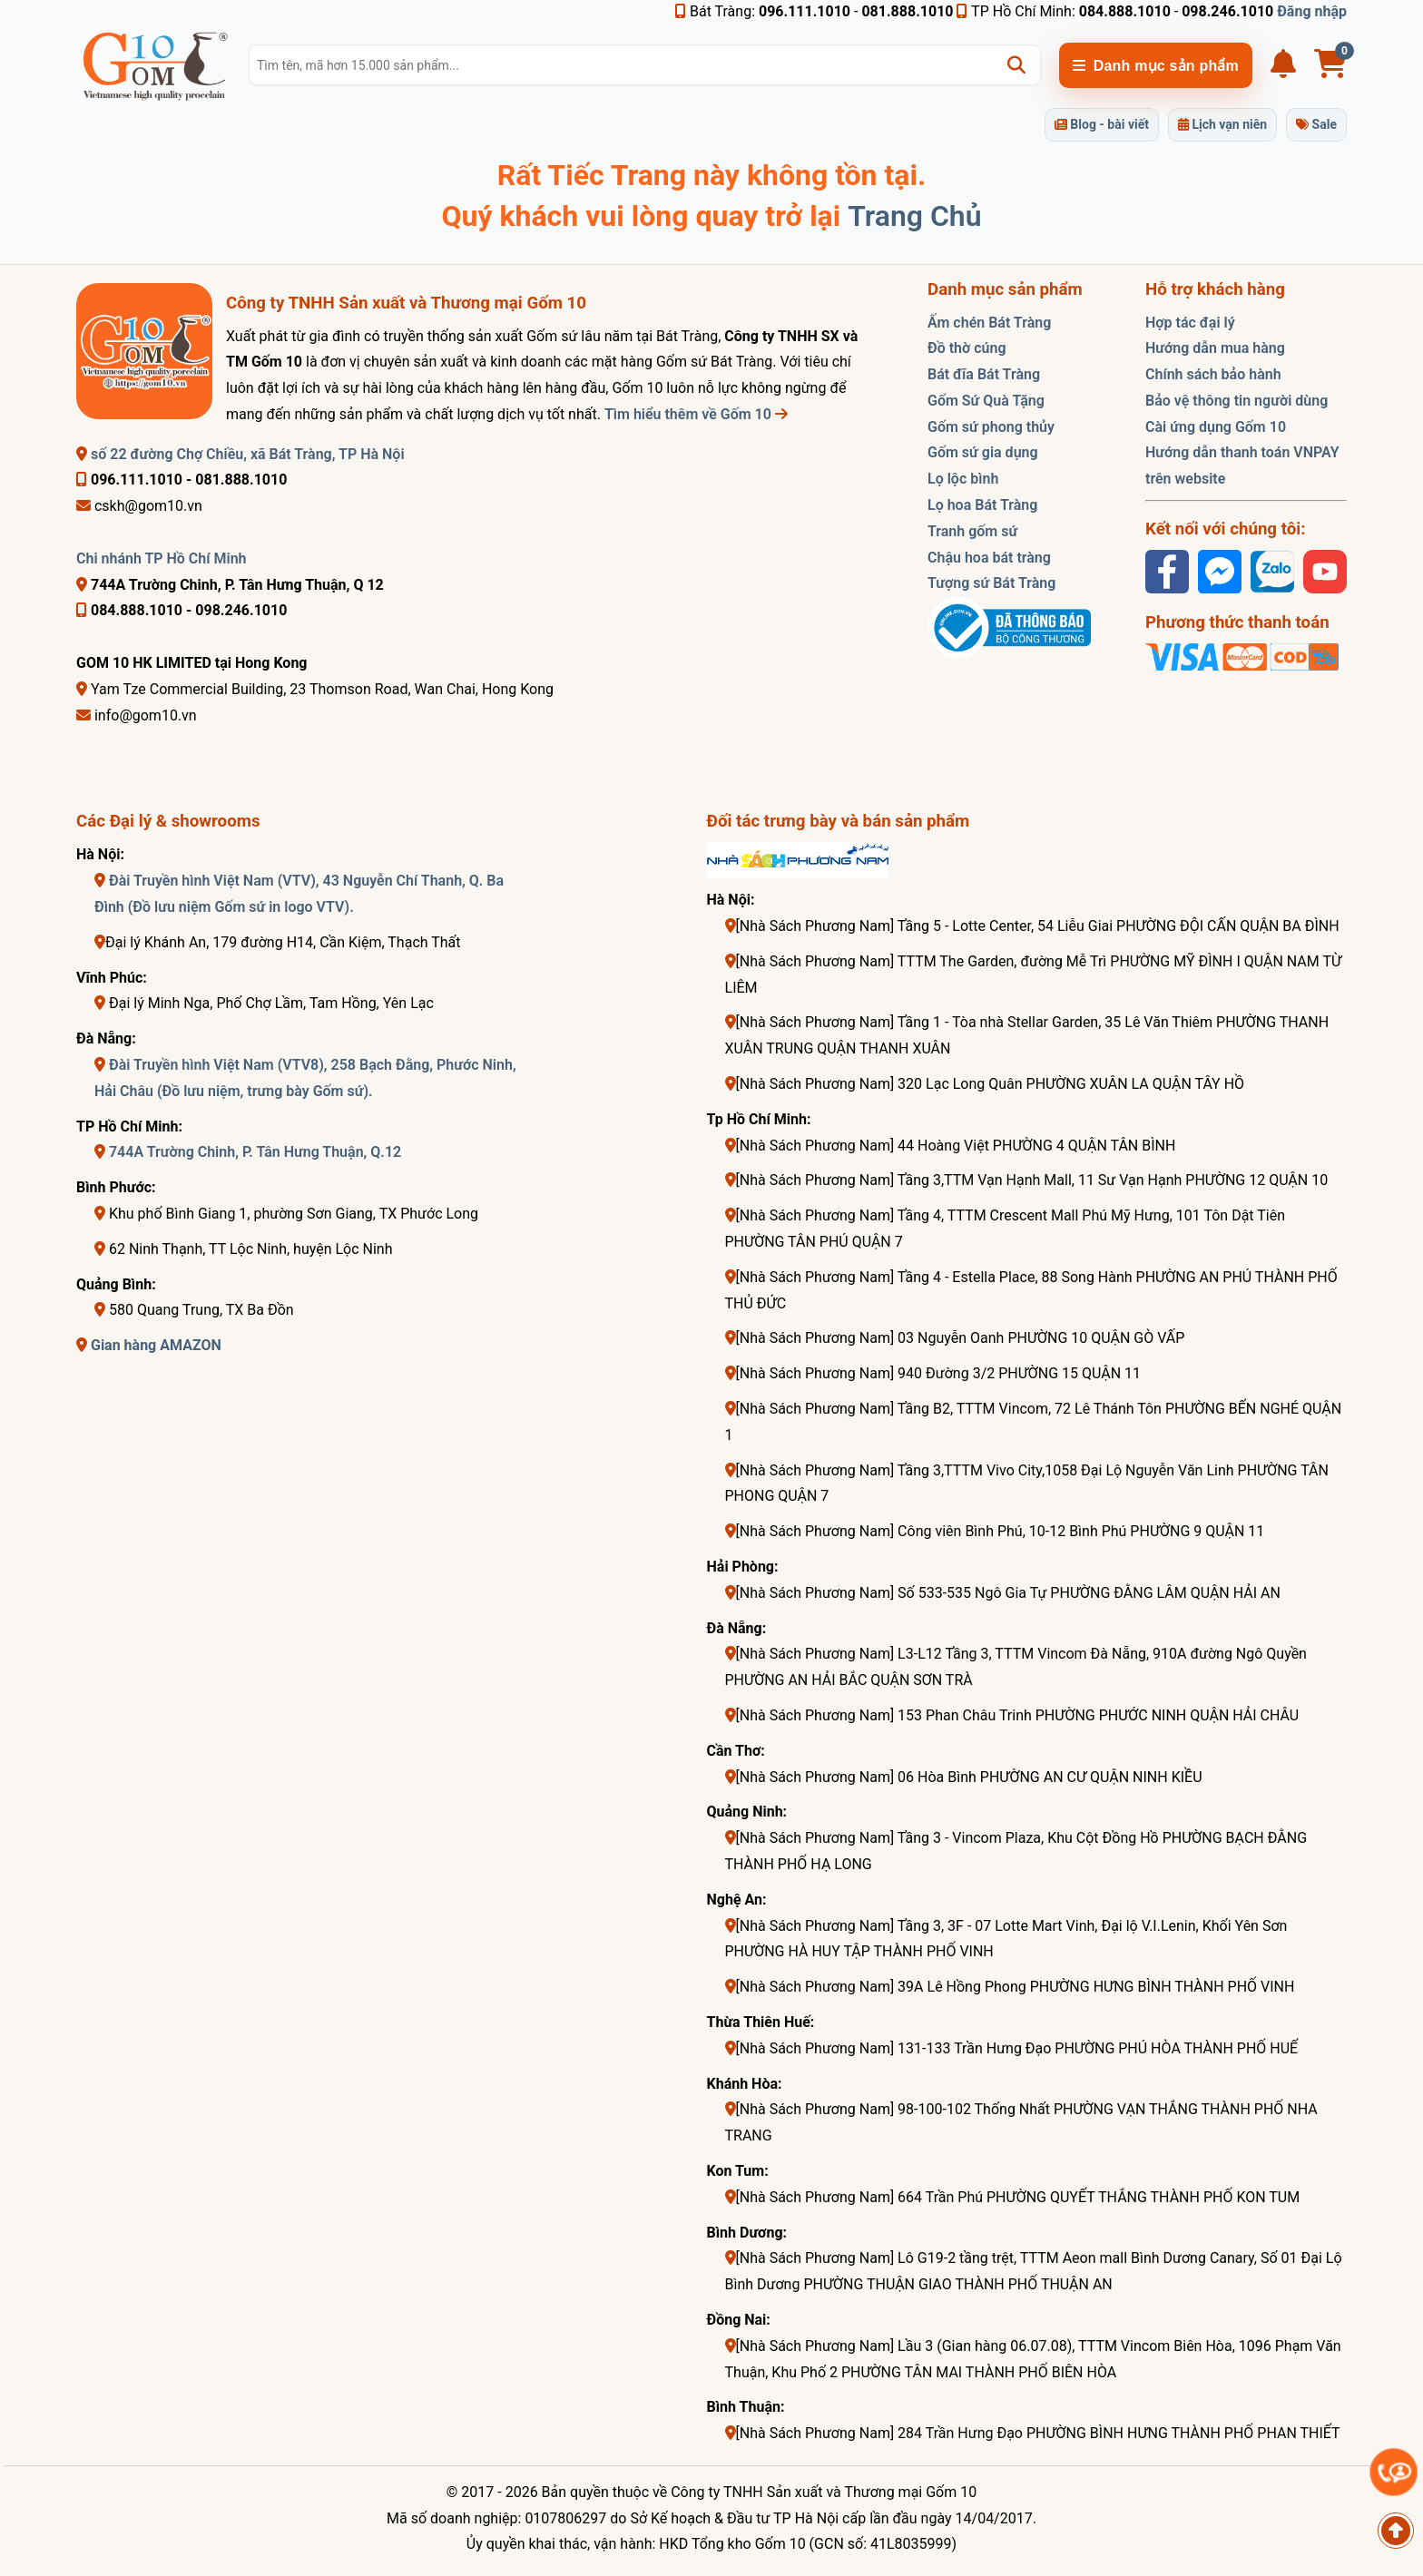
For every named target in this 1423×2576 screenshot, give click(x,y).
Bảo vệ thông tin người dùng (1236, 400)
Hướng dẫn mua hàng (1215, 348)
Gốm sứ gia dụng (982, 452)
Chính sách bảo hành (1213, 374)
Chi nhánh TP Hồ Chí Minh (161, 558)
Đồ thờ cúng (966, 348)
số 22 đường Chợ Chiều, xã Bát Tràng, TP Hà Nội (240, 454)
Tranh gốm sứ (972, 531)
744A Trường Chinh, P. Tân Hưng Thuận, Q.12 (255, 1152)
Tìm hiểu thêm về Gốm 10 (696, 414)
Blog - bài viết (1102, 124)
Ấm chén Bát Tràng (989, 322)
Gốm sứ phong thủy (991, 427)
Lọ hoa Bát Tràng (982, 505)
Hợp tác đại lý (1190, 322)
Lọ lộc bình (962, 478)
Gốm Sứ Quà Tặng (986, 400)
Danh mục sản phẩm (1156, 65)
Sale (1316, 124)
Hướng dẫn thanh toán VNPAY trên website (1242, 465)
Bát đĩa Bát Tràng (983, 374)
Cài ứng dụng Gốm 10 (1215, 427)
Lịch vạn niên (1222, 124)
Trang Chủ (914, 216)
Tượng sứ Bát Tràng (991, 583)
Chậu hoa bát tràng (989, 557)
